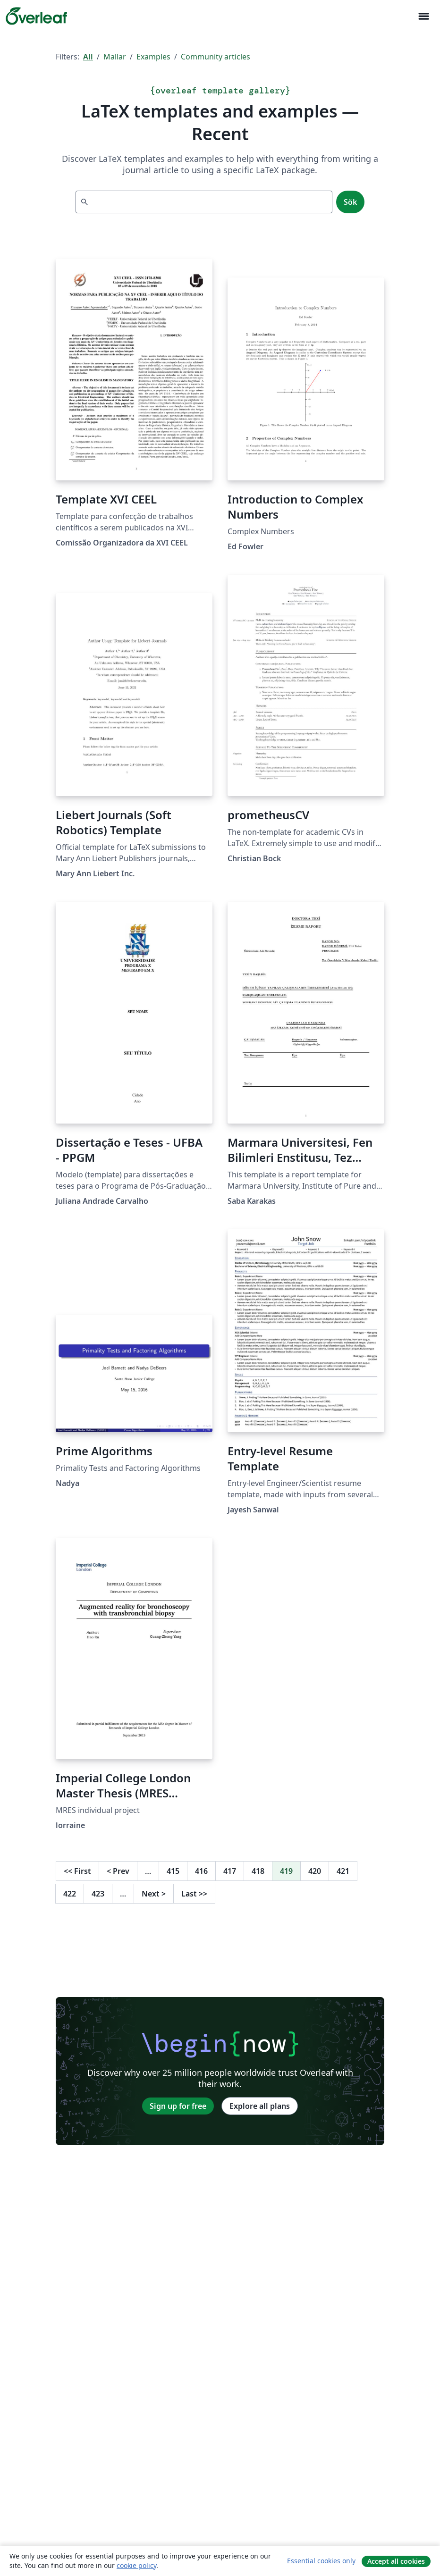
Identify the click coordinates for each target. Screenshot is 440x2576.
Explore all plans (259, 2106)
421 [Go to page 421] (343, 1871)
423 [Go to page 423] (98, 1893)
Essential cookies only (321, 2560)
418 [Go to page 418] (258, 1871)
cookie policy (136, 2565)
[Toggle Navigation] (423, 16)
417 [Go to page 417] (229, 1871)
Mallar (114, 56)
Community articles (215, 56)
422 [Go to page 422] (69, 1893)
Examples (153, 56)
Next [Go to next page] (154, 1893)
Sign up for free (178, 2106)
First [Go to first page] (77, 1871)
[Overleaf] (36, 16)
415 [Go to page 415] (173, 1871)
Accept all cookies (396, 2561)
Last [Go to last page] (194, 1893)
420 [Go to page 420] (314, 1871)
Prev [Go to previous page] (118, 1871)
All (88, 56)
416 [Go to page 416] (201, 1871)
